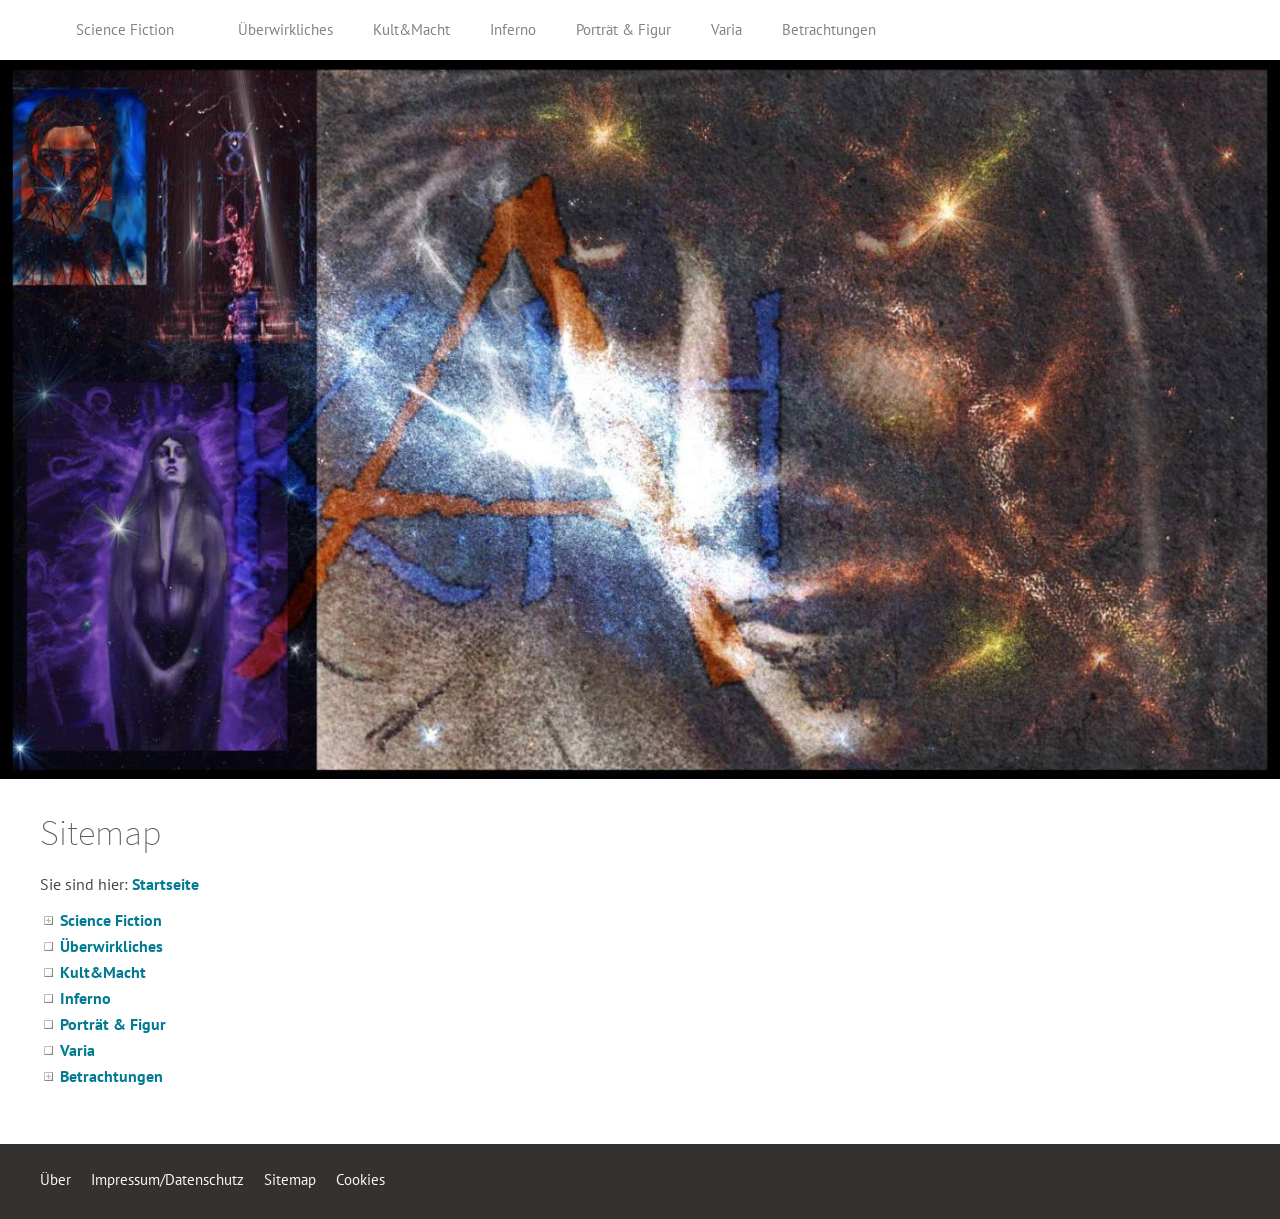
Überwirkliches (111, 946)
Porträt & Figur (113, 1024)
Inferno (85, 998)
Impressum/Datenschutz (167, 1179)
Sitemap (290, 1179)
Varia (77, 1050)
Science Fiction (111, 920)
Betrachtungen (111, 1076)
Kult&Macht (103, 972)
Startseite (165, 884)
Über (55, 1179)
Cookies (360, 1179)
